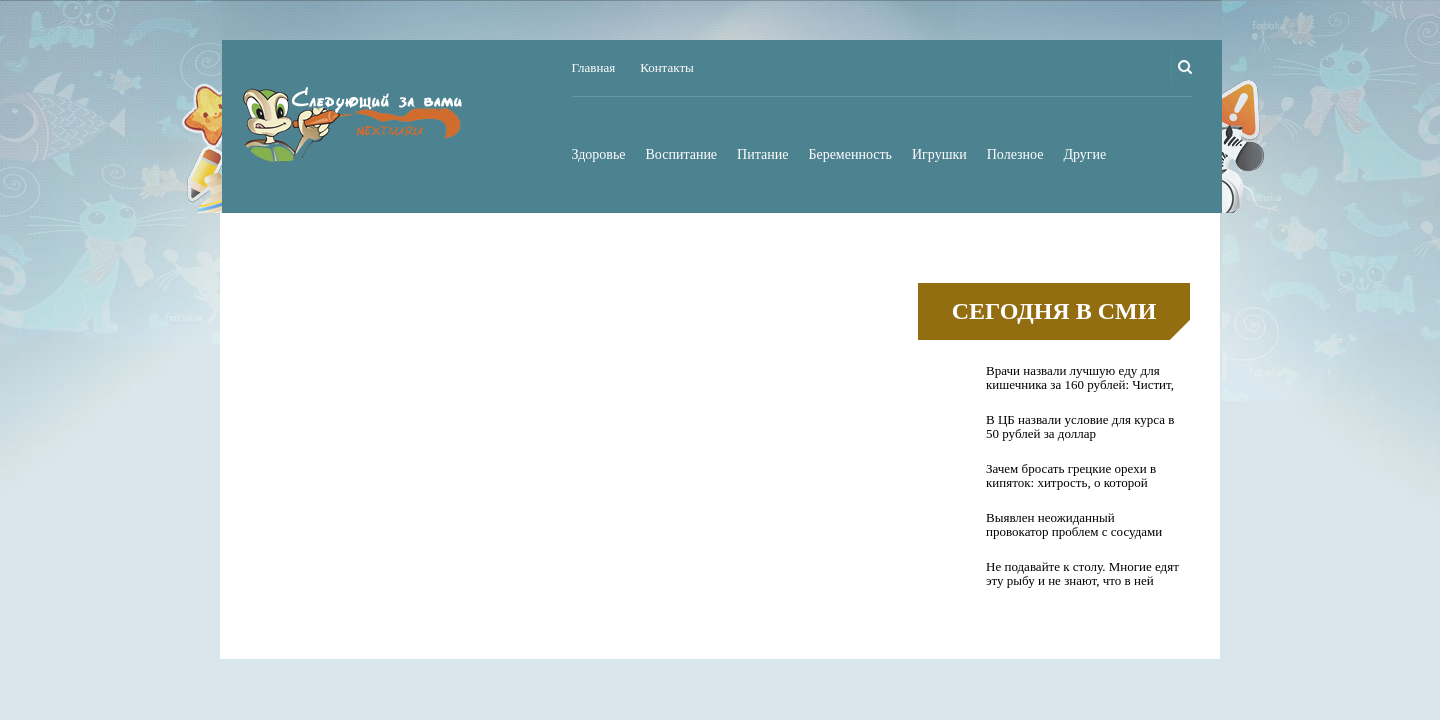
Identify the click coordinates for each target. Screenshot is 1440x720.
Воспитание (682, 154)
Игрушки (939, 154)
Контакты (667, 67)
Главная (594, 67)
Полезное (1015, 154)
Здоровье (599, 154)
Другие (1084, 154)
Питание (762, 154)
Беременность (850, 154)
